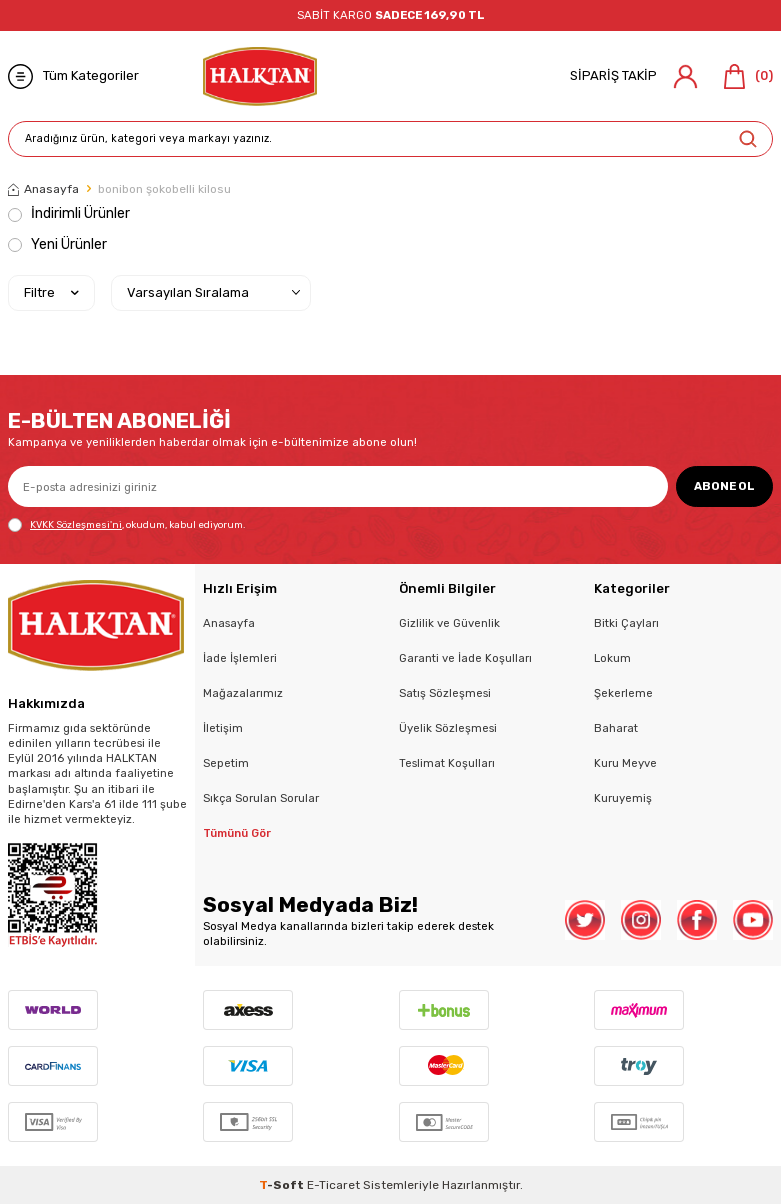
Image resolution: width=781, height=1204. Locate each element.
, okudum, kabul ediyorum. (126, 525)
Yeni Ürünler (57, 244)
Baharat (616, 728)
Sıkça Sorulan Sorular (261, 798)
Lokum (612, 658)
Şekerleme (623, 693)
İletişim (223, 728)
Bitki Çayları (626, 623)
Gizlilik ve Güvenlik (449, 623)
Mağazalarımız (243, 693)
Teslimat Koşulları (447, 763)
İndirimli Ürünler (69, 213)
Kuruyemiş (623, 798)
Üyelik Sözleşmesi (448, 728)
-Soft (283, 1185)
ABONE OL (724, 486)
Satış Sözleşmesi (445, 693)
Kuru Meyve (625, 763)
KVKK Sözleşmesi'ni (76, 524)
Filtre (51, 293)
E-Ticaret (333, 1185)
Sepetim (226, 763)
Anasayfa (43, 189)
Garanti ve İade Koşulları (465, 658)
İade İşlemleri (240, 658)
